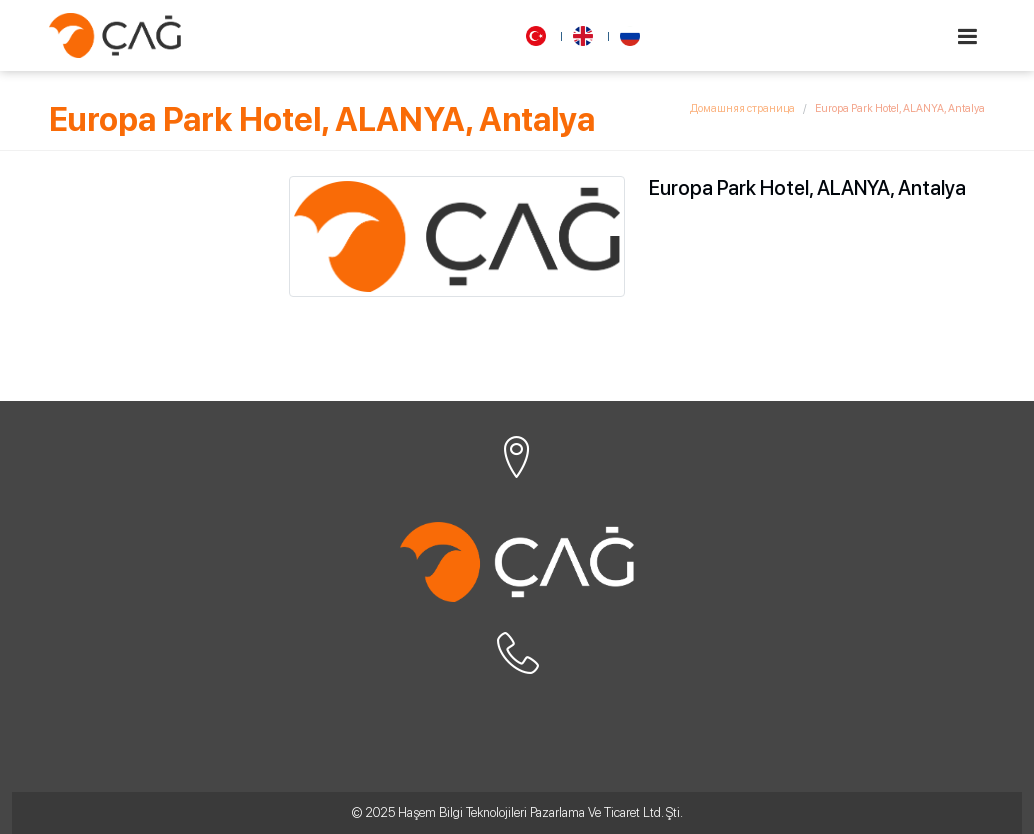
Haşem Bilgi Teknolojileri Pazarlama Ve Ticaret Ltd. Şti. (540, 812)
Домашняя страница (742, 108)
